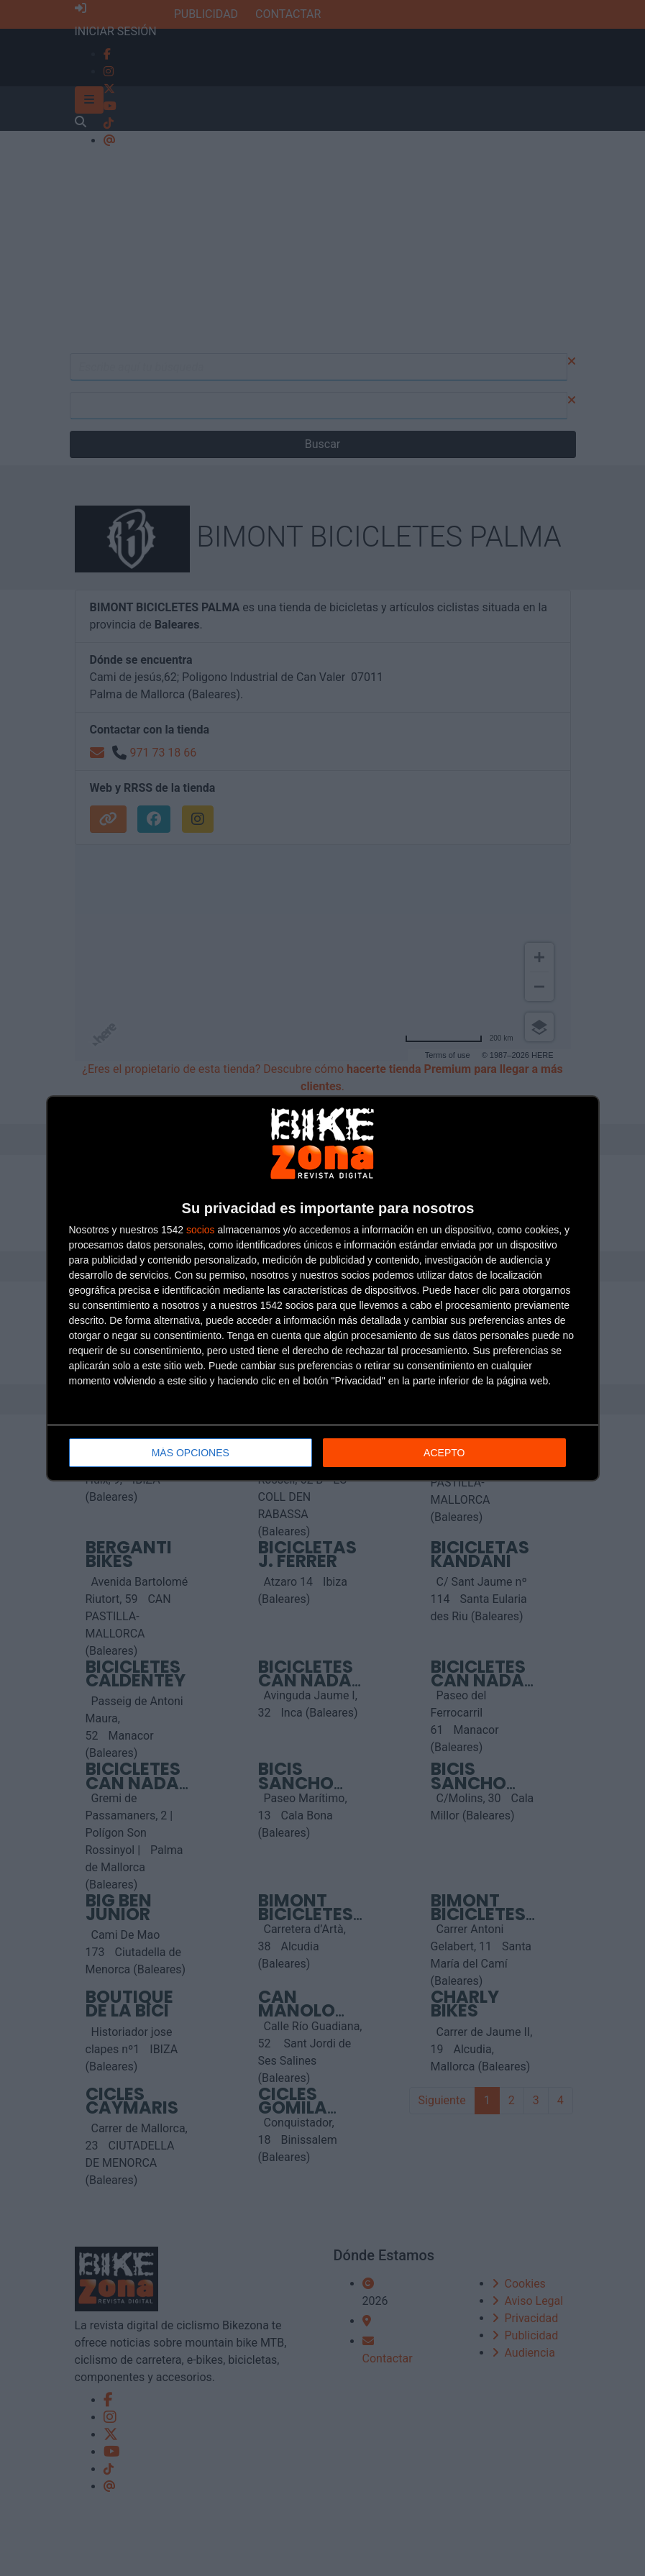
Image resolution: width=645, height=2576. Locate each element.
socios (200, 1230)
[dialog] (323, 1288)
